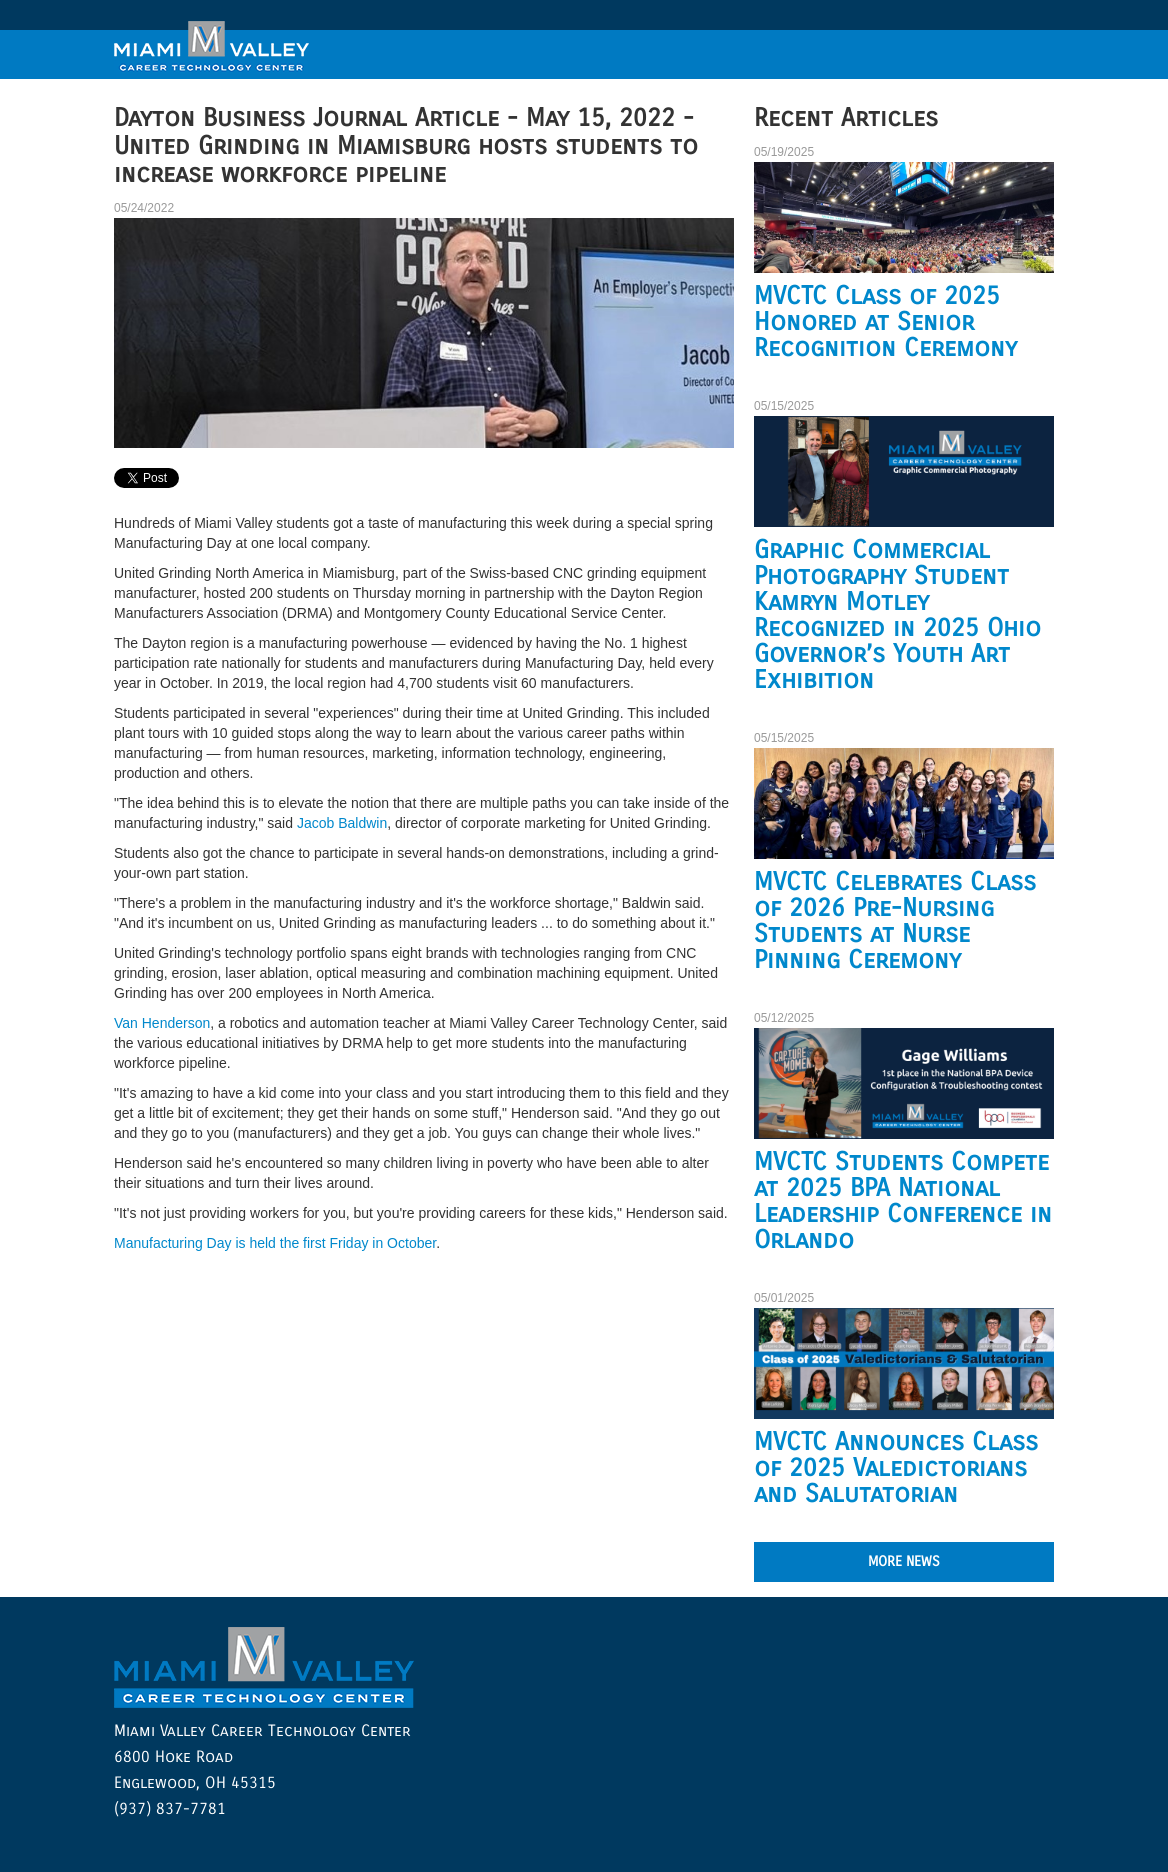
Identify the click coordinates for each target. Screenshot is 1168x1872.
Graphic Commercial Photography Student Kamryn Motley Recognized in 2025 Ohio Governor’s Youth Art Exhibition (897, 615)
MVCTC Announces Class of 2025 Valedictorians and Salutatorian (896, 1468)
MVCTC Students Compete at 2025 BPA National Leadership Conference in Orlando (903, 1201)
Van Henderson (162, 1023)
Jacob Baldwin (342, 823)
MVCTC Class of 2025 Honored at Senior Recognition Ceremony (885, 322)
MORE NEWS (904, 1561)
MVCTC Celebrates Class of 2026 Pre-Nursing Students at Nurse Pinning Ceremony (895, 921)
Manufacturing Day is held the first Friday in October (275, 1243)
